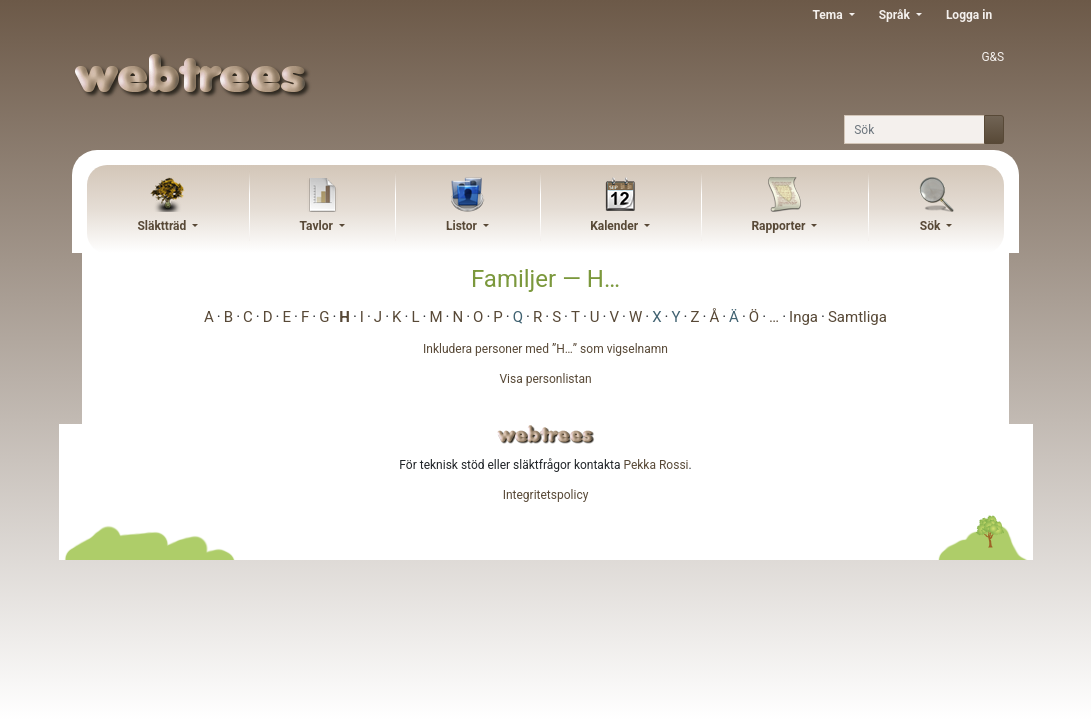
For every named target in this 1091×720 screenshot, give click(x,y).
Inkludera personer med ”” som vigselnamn (545, 349)
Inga (803, 317)
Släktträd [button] (163, 226)
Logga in (969, 15)
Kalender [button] (615, 226)
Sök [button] (932, 226)
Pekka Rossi (655, 465)
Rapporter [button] (779, 226)
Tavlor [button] (318, 226)
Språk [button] (896, 15)
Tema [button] (828, 15)
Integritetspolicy (546, 495)
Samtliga (857, 317)
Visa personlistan (545, 379)
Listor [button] (463, 226)
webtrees (546, 434)
